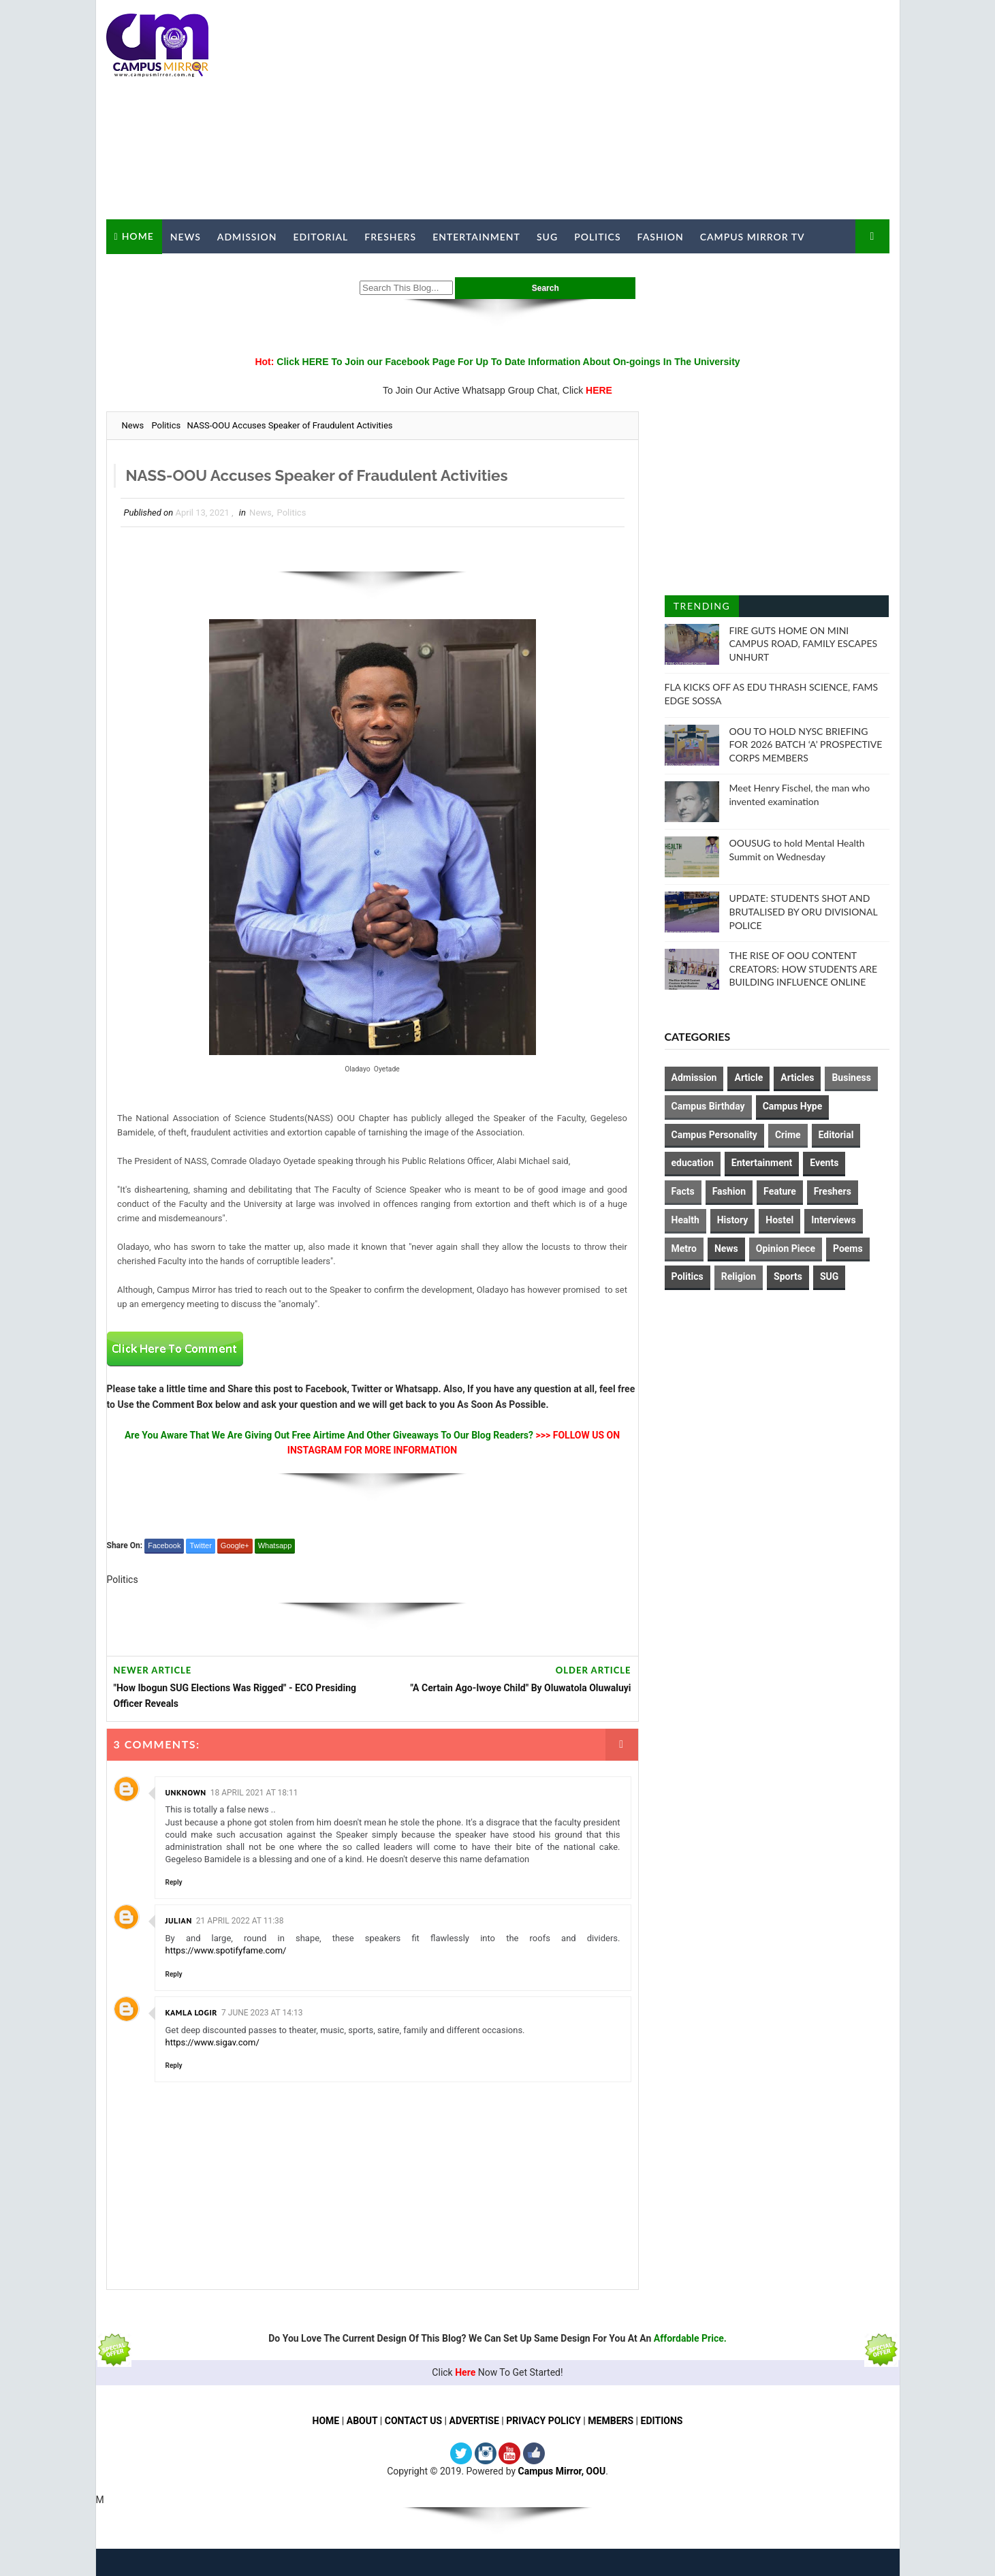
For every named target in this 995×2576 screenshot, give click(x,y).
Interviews (833, 1219)
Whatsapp (275, 1545)
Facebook (164, 1545)
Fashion (660, 236)
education (693, 1162)
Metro (684, 1248)
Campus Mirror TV (752, 236)
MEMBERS (611, 2420)
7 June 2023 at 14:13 (261, 2012)
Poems (848, 1248)
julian (178, 1921)
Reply (174, 1882)
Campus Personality (714, 1134)
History (732, 1219)
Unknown (185, 1792)
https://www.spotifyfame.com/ (226, 1951)
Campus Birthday (708, 1106)
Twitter (200, 1545)
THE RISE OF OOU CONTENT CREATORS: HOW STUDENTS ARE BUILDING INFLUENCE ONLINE (803, 968)
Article (748, 1077)
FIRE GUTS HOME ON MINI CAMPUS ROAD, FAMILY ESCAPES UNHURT (803, 644)
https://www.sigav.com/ (212, 2042)
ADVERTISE (474, 2420)
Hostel (779, 1219)
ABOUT (362, 2420)
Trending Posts (702, 608)
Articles (797, 1077)
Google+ (235, 1545)
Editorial (321, 236)
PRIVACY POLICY (544, 2420)
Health (685, 1219)
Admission (247, 236)
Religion (738, 1276)
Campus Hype (793, 1106)
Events (824, 1162)
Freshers (390, 236)
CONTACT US (413, 2420)
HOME (325, 2420)
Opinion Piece (785, 1248)
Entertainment (476, 236)
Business (851, 1077)
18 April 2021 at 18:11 (254, 1792)
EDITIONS (662, 2420)
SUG (547, 236)
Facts (683, 1191)
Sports (788, 1276)
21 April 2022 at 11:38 (240, 1921)
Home (138, 236)
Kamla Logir (191, 2012)
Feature (779, 1191)
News (185, 236)
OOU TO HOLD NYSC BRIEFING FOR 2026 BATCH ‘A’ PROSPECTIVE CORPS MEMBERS (806, 744)
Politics (597, 236)
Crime (788, 1134)
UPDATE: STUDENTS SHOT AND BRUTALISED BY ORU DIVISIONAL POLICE (803, 911)
